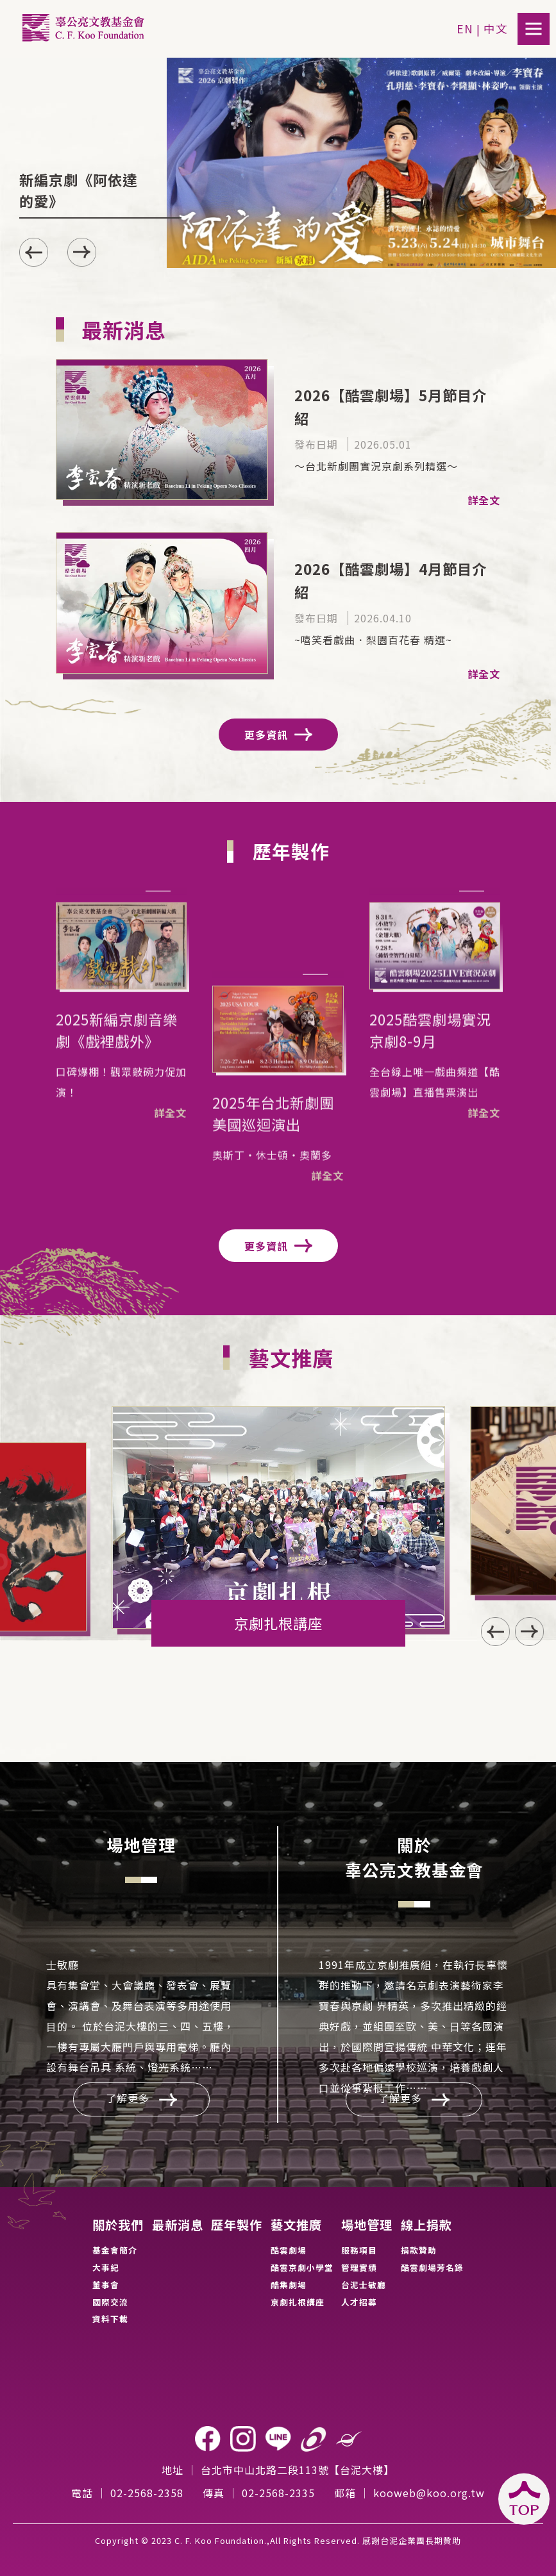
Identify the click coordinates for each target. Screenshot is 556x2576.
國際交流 (110, 2302)
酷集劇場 (289, 2285)
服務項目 (359, 2250)
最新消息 (177, 2225)
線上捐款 (426, 2225)
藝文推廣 (296, 2225)
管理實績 (359, 2267)
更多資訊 (278, 734)
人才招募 (359, 2302)
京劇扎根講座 (297, 2302)
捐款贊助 (419, 2250)
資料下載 (110, 2319)
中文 (496, 29)
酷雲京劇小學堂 (302, 2267)
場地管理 (366, 2225)
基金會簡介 (114, 2250)
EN (465, 29)
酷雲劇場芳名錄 (432, 2267)
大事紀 (105, 2267)
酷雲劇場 (289, 2250)
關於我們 (118, 2225)
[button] (81, 252)
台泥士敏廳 (363, 2285)
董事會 (105, 2285)
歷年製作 (236, 2225)
